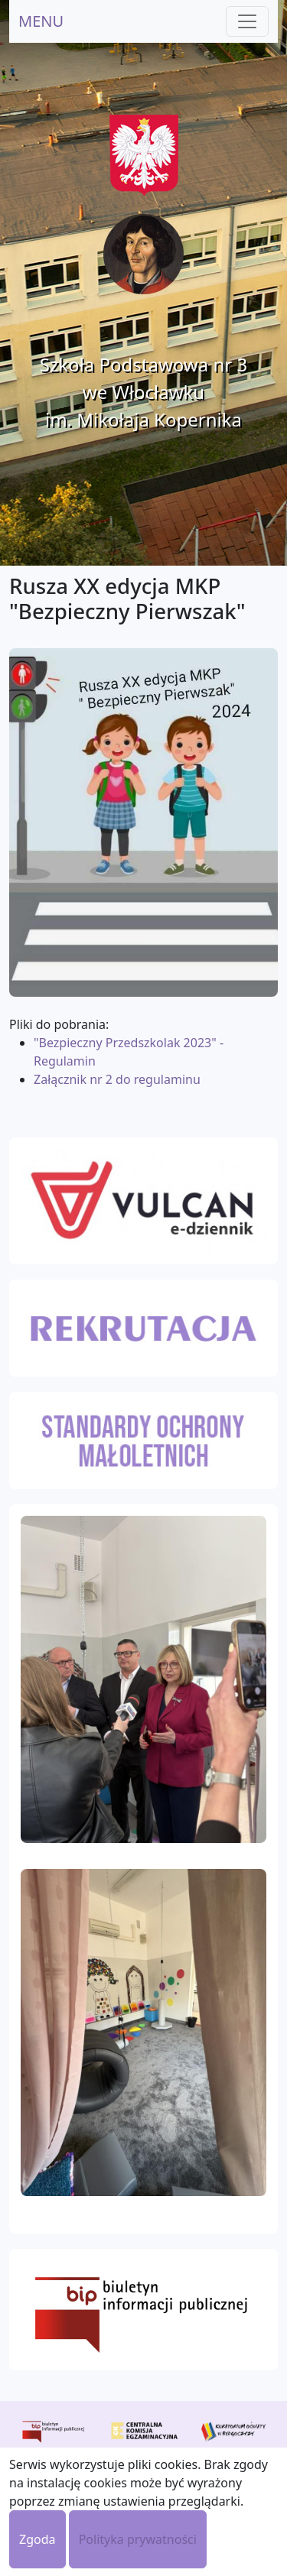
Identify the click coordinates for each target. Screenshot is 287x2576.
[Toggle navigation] (247, 21)
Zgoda (37, 2539)
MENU (41, 21)
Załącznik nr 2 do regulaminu (117, 1079)
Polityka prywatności (138, 2539)
